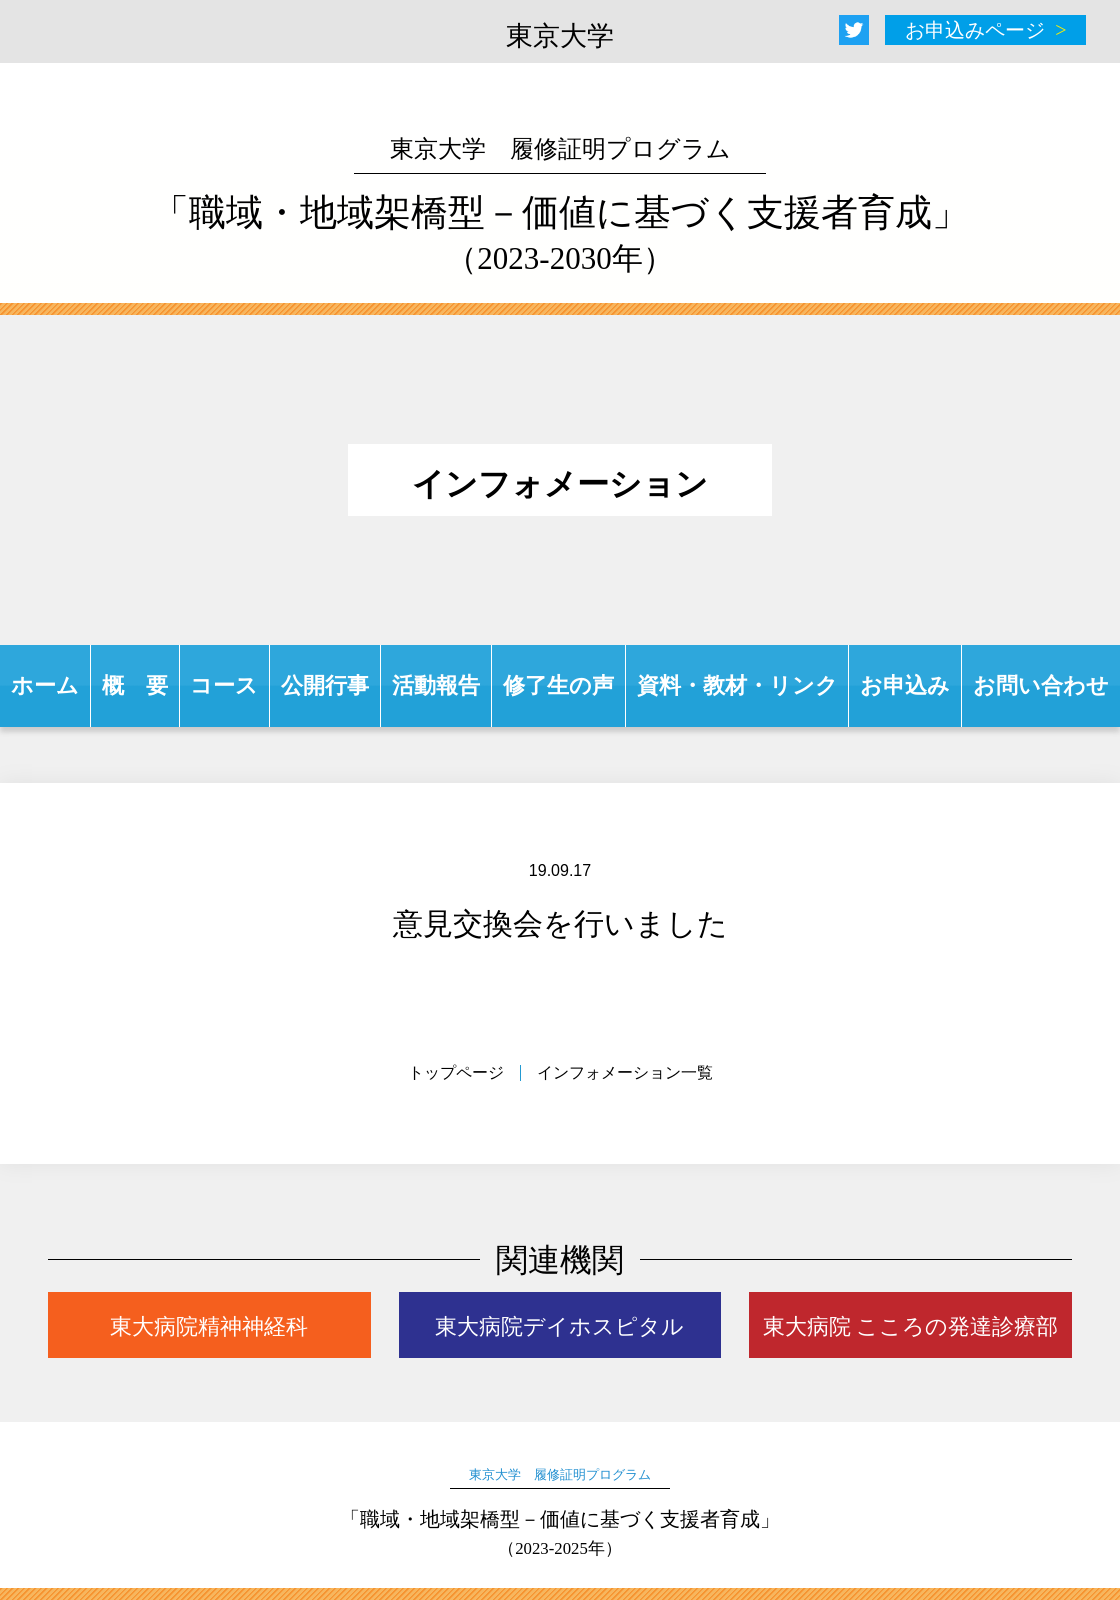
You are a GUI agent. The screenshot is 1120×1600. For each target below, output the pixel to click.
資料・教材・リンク (737, 685)
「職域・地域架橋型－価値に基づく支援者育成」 (560, 206)
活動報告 (436, 685)
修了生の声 (558, 685)
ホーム (45, 685)
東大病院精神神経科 (209, 1326)
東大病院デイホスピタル (559, 1326)
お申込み (905, 685)
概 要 (135, 685)
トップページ (456, 1072)
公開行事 (325, 685)
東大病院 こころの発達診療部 (911, 1326)
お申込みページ (975, 30)
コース (224, 685)
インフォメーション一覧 (625, 1072)
